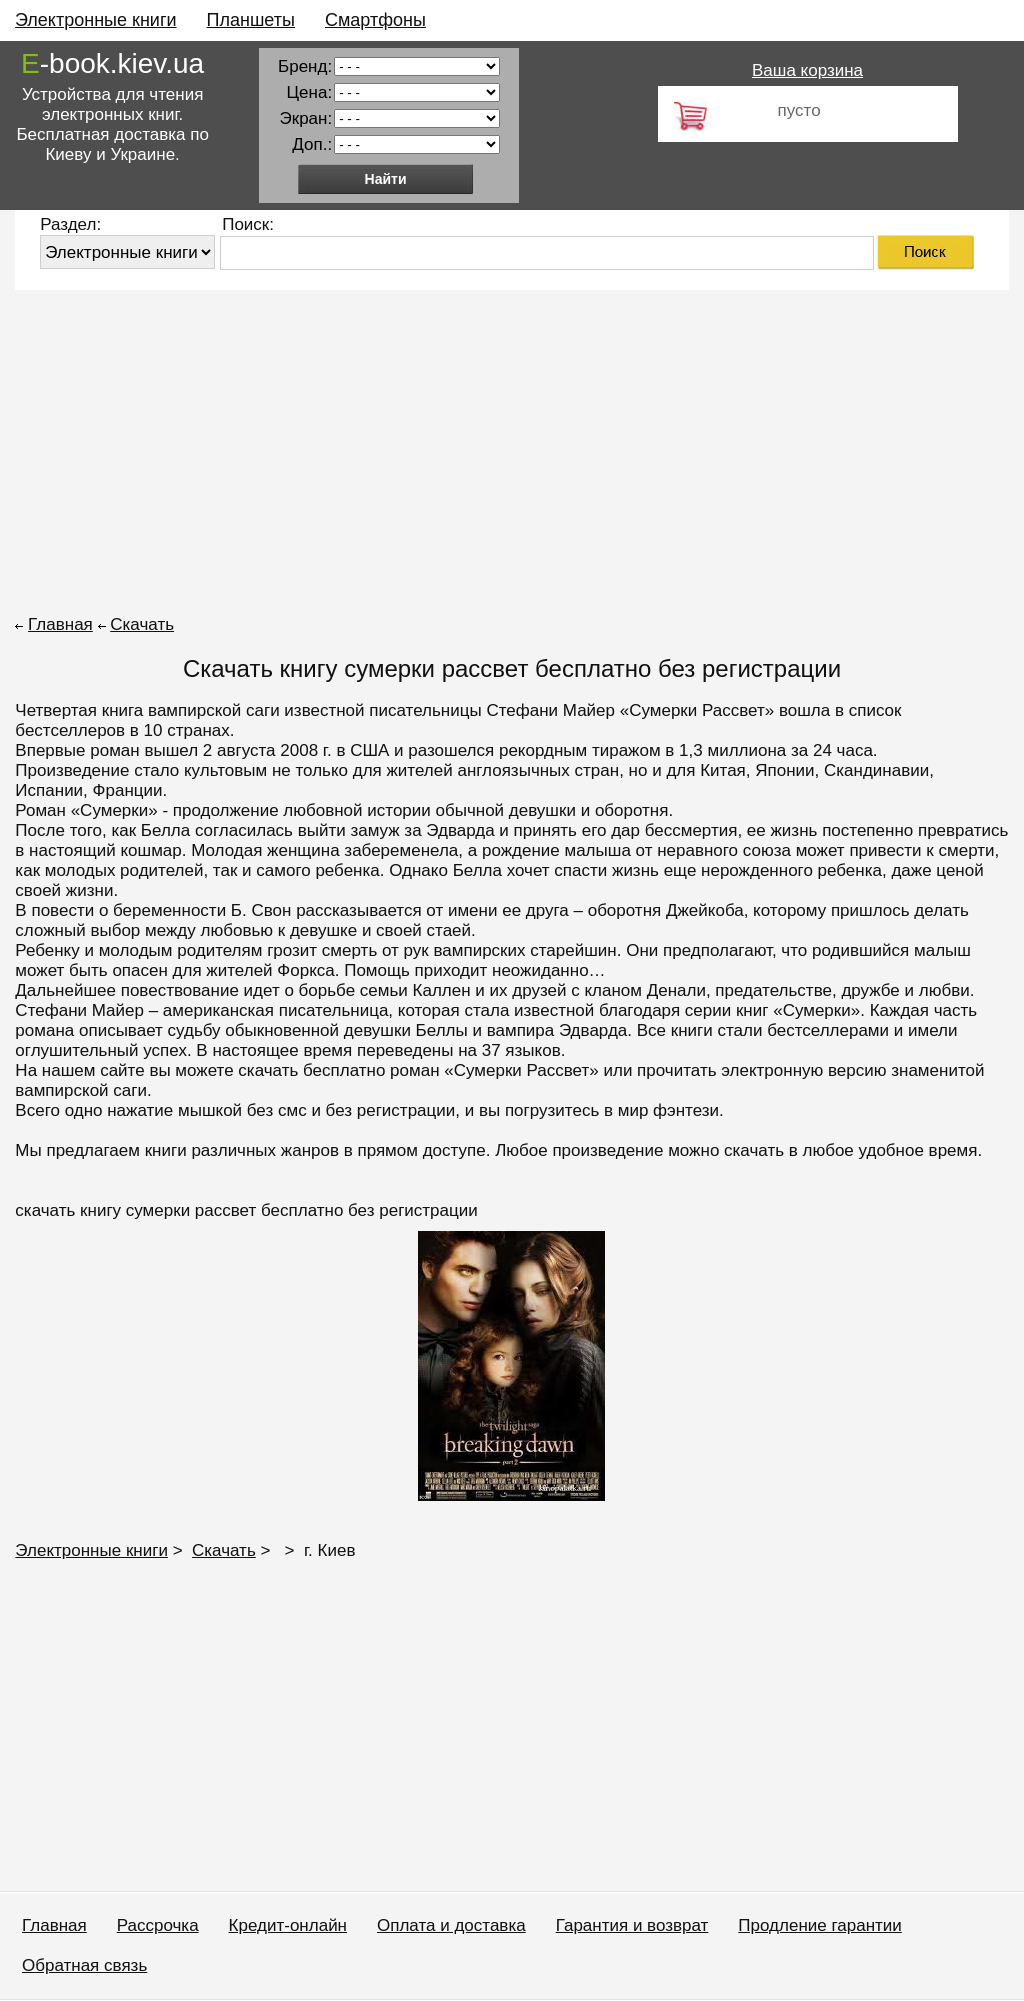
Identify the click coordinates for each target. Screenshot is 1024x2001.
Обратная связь (84, 1965)
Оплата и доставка (451, 1925)
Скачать (142, 624)
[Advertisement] (511, 450)
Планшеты (251, 20)
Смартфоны (375, 20)
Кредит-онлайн (288, 1925)
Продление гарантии (819, 1925)
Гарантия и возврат (632, 1925)
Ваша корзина (807, 70)
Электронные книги (96, 20)
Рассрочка (158, 1925)
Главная (60, 624)
